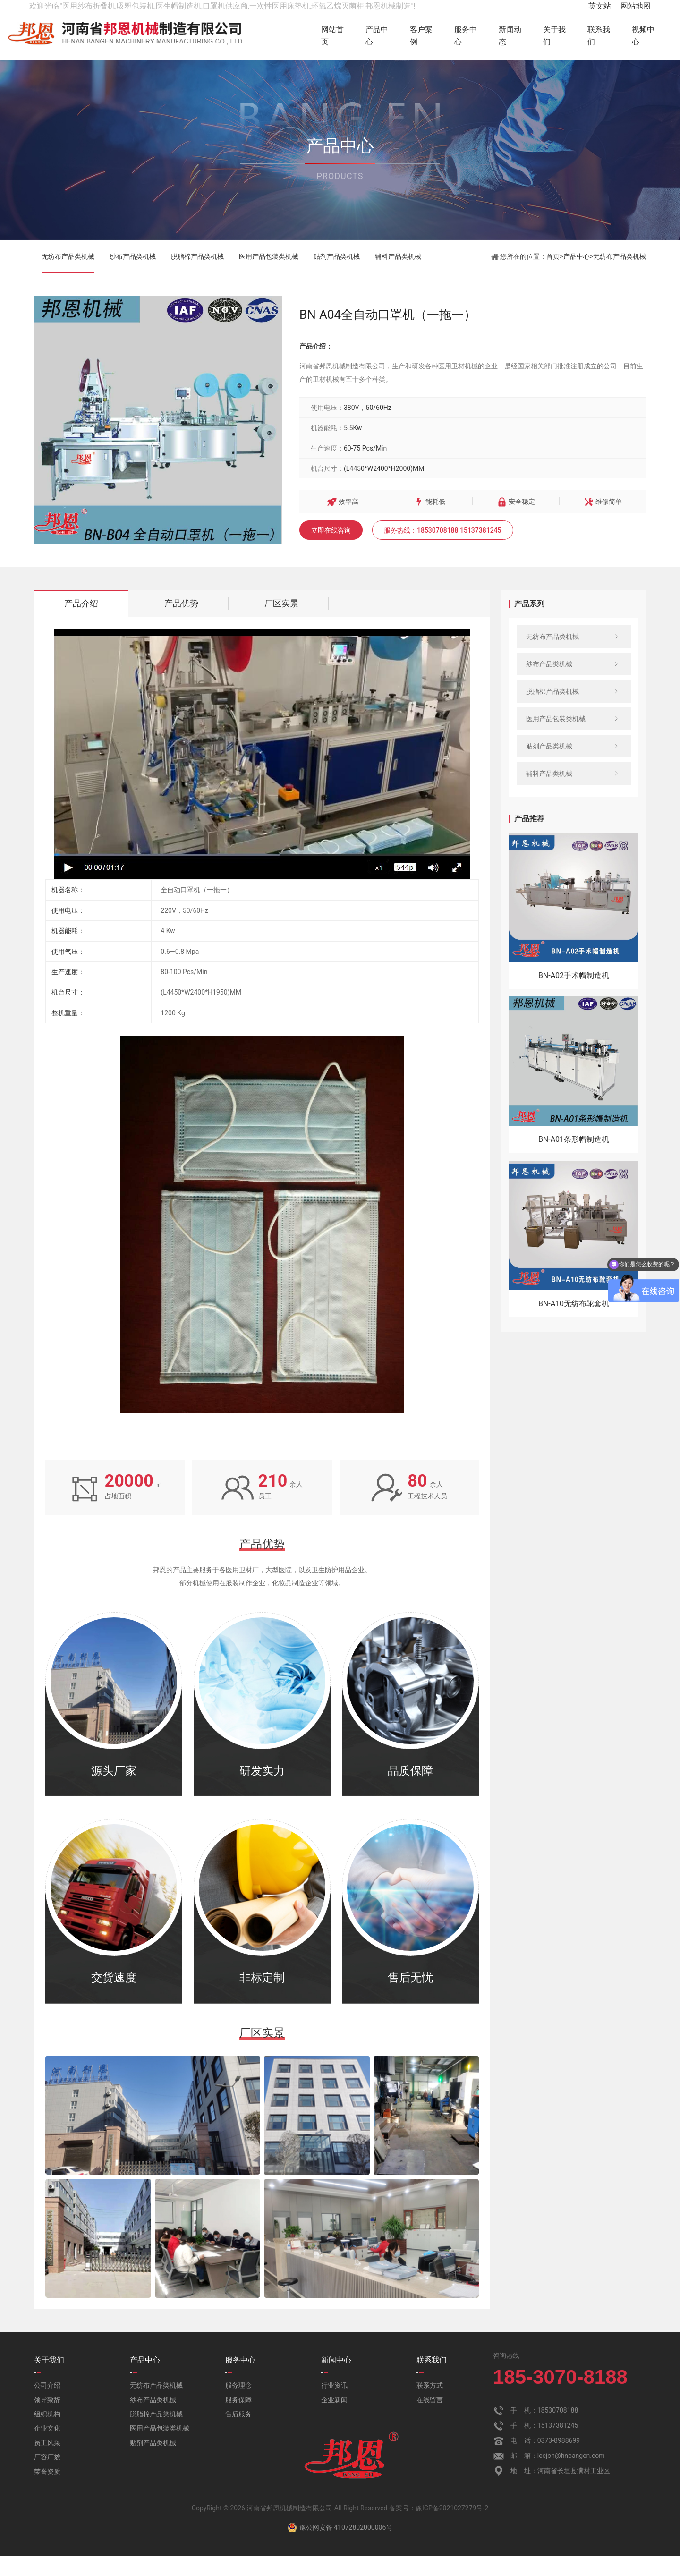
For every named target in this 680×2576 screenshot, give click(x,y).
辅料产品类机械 (398, 276)
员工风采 (47, 2462)
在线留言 (429, 2419)
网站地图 (635, 5)
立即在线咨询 (331, 550)
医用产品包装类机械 (268, 276)
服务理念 (238, 2405)
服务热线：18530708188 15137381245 (443, 550)
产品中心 (338, 35)
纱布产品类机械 (133, 276)
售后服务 (238, 2434)
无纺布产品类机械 (68, 276)
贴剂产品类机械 (337, 276)
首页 (553, 276)
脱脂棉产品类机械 (197, 276)
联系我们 (593, 35)
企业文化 (47, 2448)
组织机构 (47, 2434)
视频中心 (643, 35)
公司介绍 (47, 2405)
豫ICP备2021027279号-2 (452, 2528)
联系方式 (429, 2405)
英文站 (599, 5)
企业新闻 (334, 2419)
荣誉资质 (47, 2491)
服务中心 (440, 35)
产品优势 (181, 623)
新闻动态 (491, 35)
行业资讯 (334, 2405)
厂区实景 (281, 623)
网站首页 (288, 35)
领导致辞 (47, 2419)
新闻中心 (336, 2379)
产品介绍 (81, 623)
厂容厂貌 (47, 2477)
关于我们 (542, 35)
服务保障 (238, 2419)
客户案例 (389, 35)
